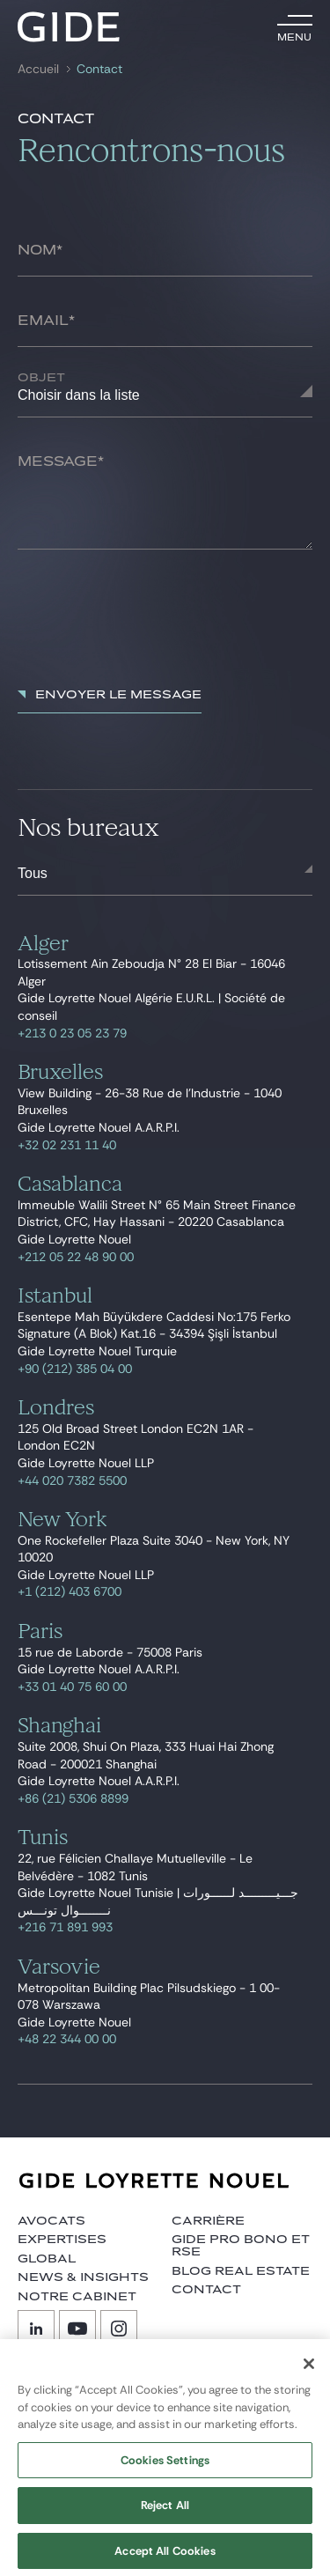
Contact (99, 69)
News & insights (83, 2277)
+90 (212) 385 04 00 (75, 1369)
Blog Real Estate (241, 2271)
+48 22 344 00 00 (67, 2039)
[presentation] (151, 619)
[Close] (309, 2371)
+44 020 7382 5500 (72, 1480)
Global (47, 2259)
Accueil (38, 69)
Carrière (208, 2221)
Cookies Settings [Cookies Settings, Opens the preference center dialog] (165, 2468)
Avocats (51, 2221)
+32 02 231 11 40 (67, 1145)
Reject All (165, 2513)
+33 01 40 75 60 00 (72, 1686)
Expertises (62, 2239)
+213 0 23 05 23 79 (72, 1033)
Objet (41, 378)
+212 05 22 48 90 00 (76, 1257)
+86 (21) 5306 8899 (73, 1798)
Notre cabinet (77, 2297)
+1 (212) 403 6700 (69, 1591)
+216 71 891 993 (65, 1927)
